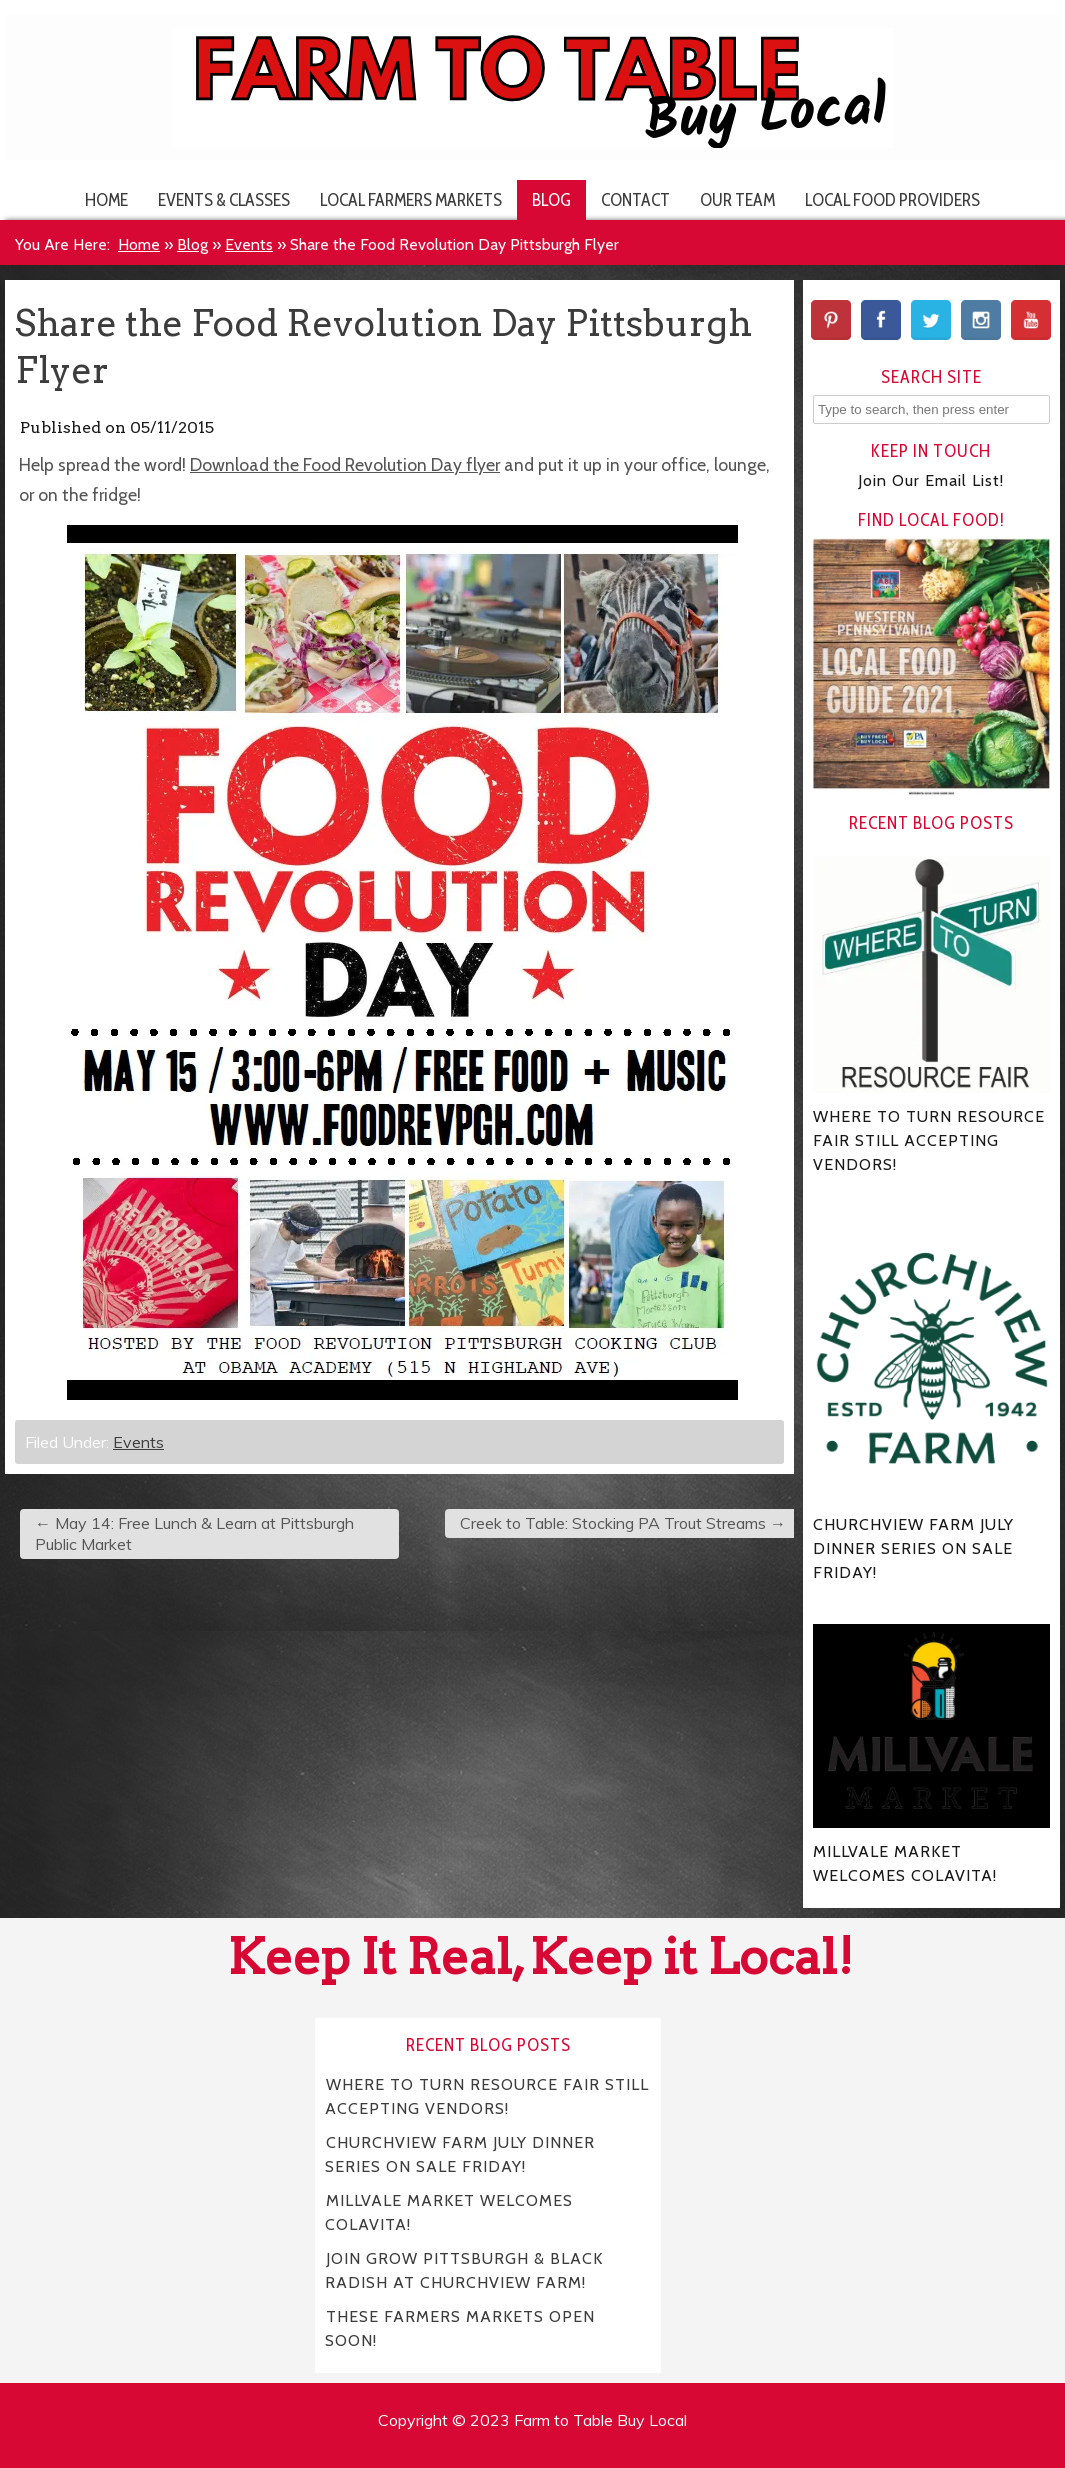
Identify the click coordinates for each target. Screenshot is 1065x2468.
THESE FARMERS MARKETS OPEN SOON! (460, 2328)
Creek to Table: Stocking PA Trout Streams (623, 1523)
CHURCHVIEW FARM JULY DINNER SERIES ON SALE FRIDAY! (460, 2154)
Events (249, 244)
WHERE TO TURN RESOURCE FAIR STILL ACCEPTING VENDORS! (487, 2096)
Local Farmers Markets (411, 199)
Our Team (737, 199)
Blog (551, 199)
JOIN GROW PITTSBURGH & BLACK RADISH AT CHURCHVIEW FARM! (464, 2270)
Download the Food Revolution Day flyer (345, 464)
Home (106, 199)
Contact (635, 199)
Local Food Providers (892, 199)
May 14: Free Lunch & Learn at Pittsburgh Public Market (194, 1533)
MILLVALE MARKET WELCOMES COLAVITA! (449, 2212)
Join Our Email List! (931, 480)
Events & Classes (224, 199)
